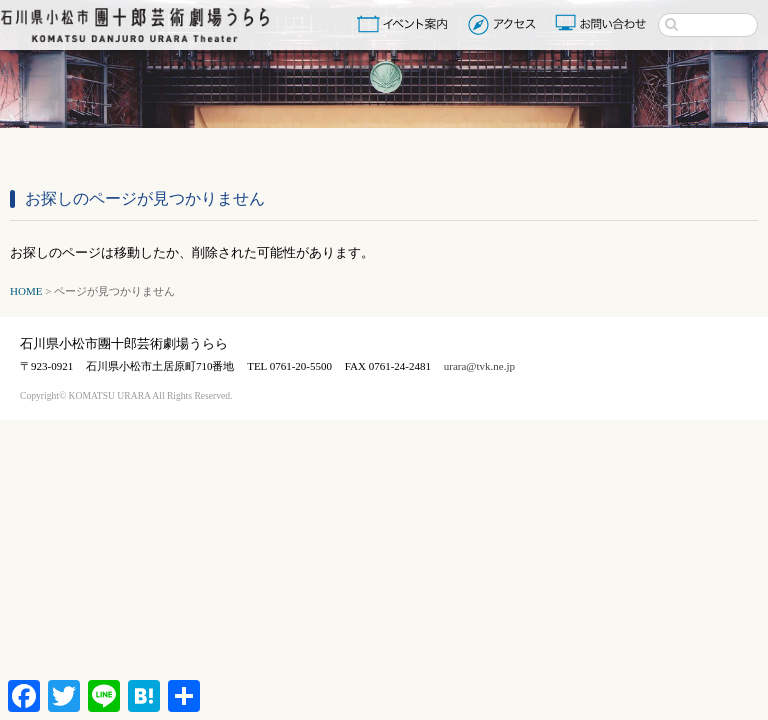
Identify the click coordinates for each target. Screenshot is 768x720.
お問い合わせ (603, 24)
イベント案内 (406, 24)
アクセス (504, 24)
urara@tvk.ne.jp (479, 366)
